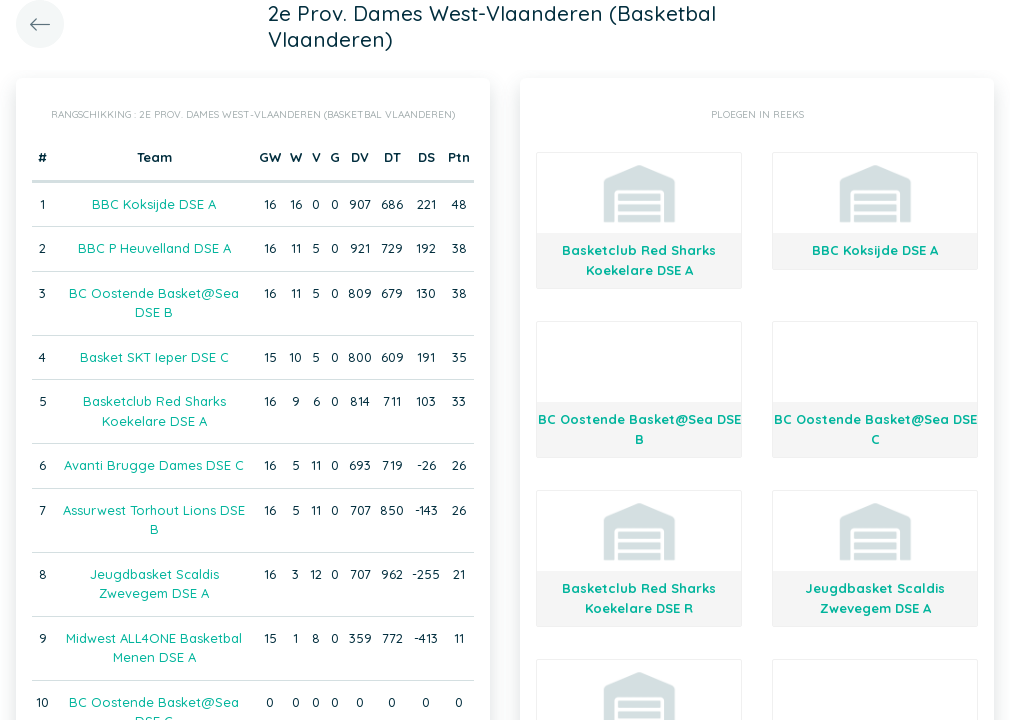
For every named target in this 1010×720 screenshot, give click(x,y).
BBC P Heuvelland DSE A (154, 248)
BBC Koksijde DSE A (154, 204)
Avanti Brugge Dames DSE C (154, 465)
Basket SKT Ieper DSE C (154, 357)
